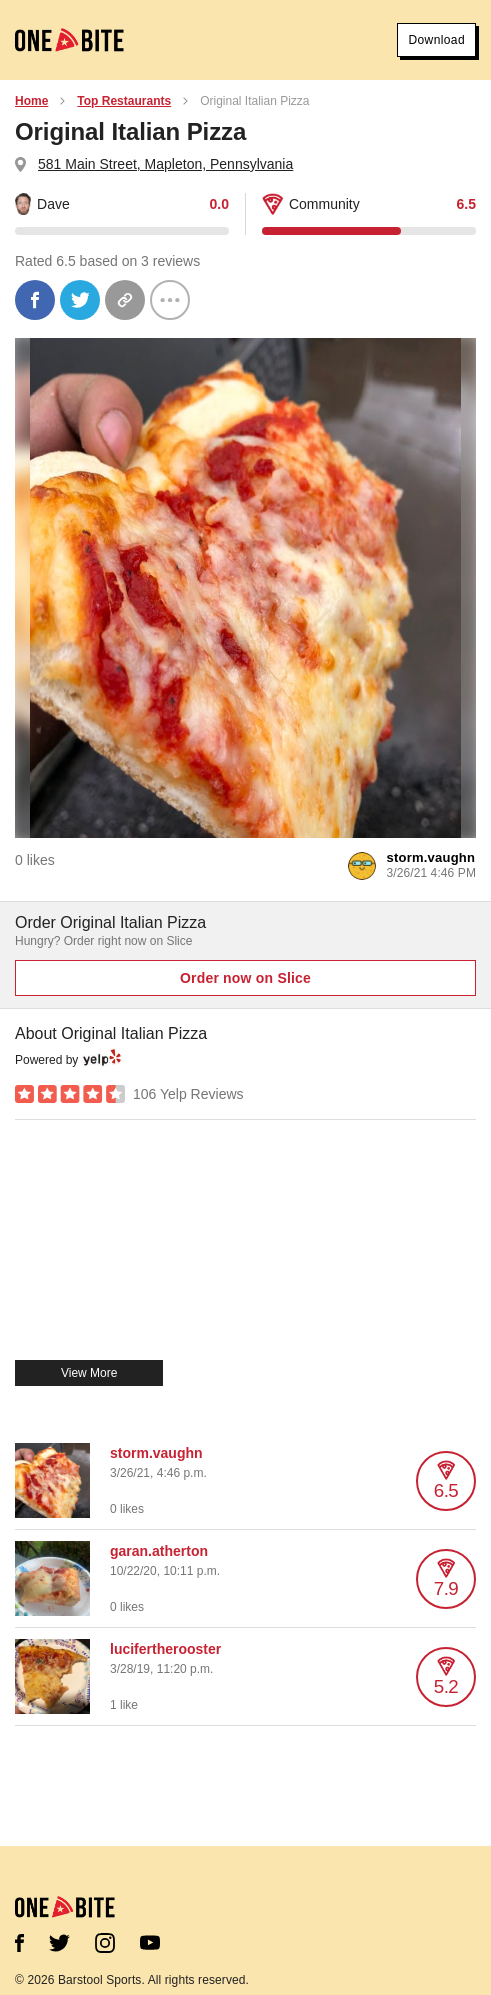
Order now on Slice (245, 978)
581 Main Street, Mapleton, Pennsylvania (165, 164)
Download (436, 40)
